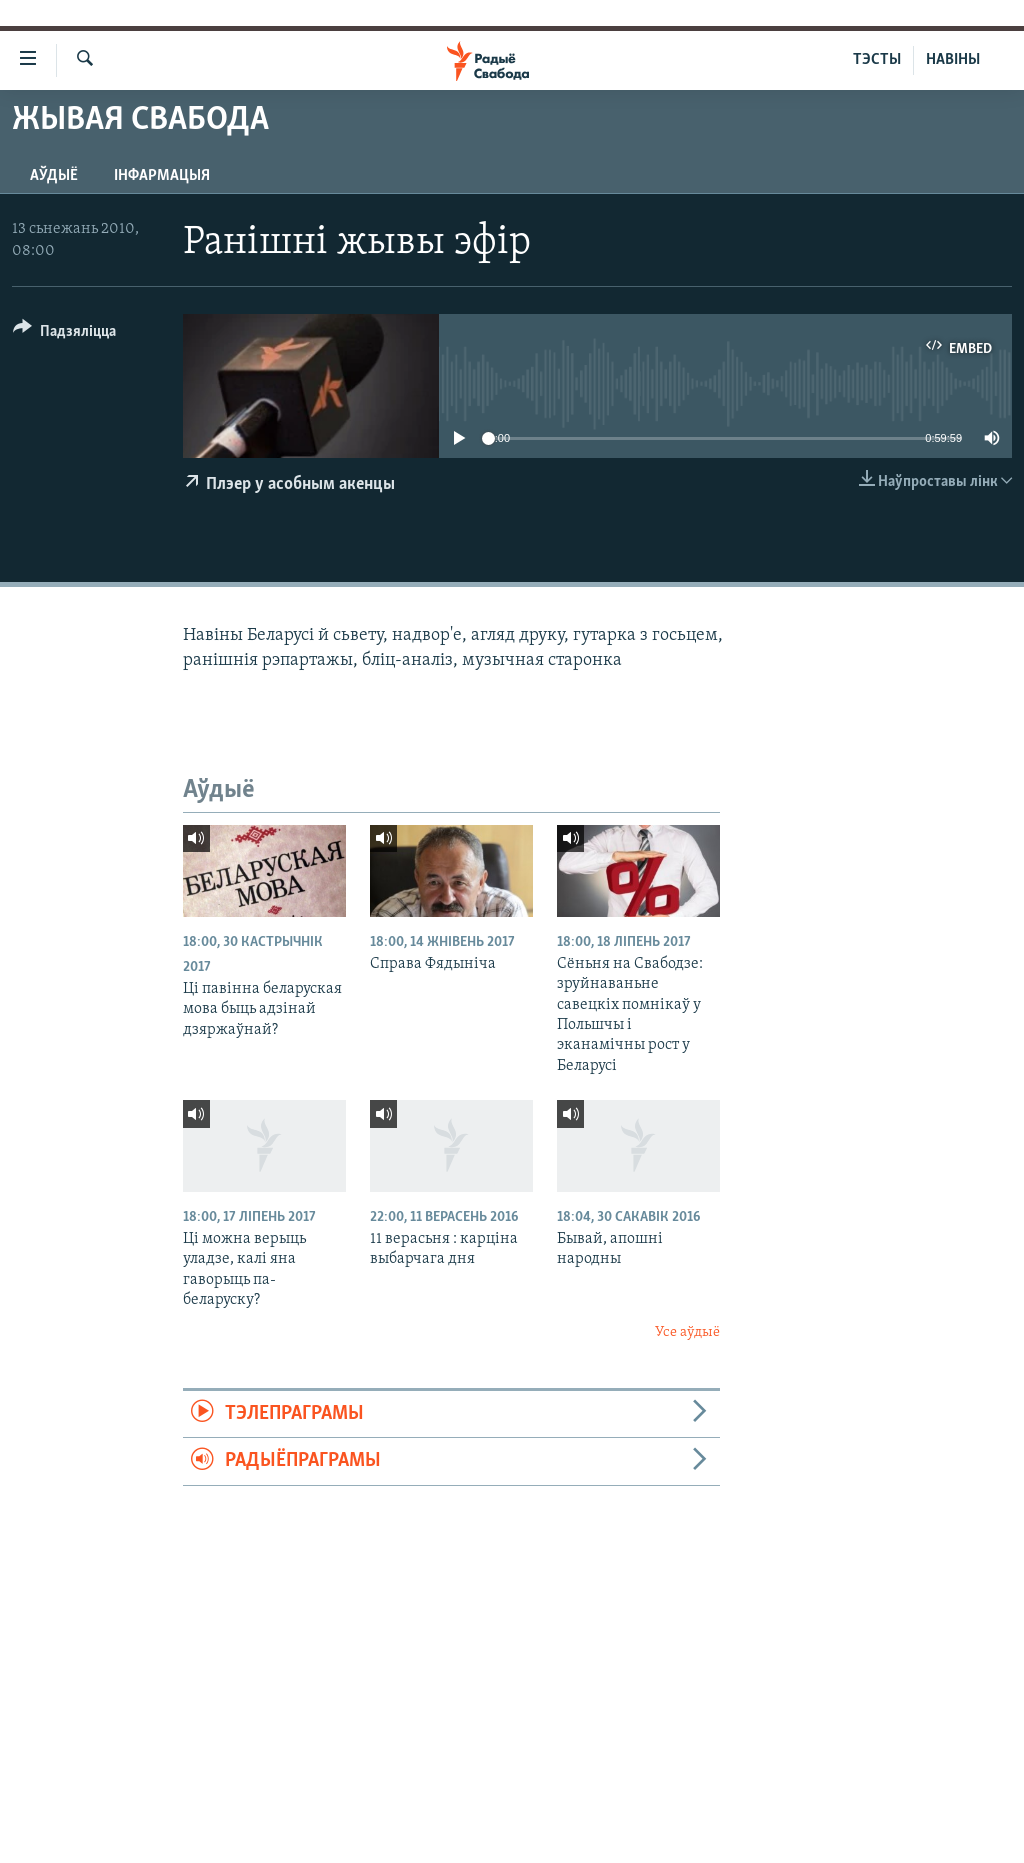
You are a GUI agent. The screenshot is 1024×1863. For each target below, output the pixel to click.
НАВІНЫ (953, 60)
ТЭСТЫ (877, 60)
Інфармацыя (162, 176)
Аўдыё (54, 176)
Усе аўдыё (687, 1332)
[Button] (64, 334)
